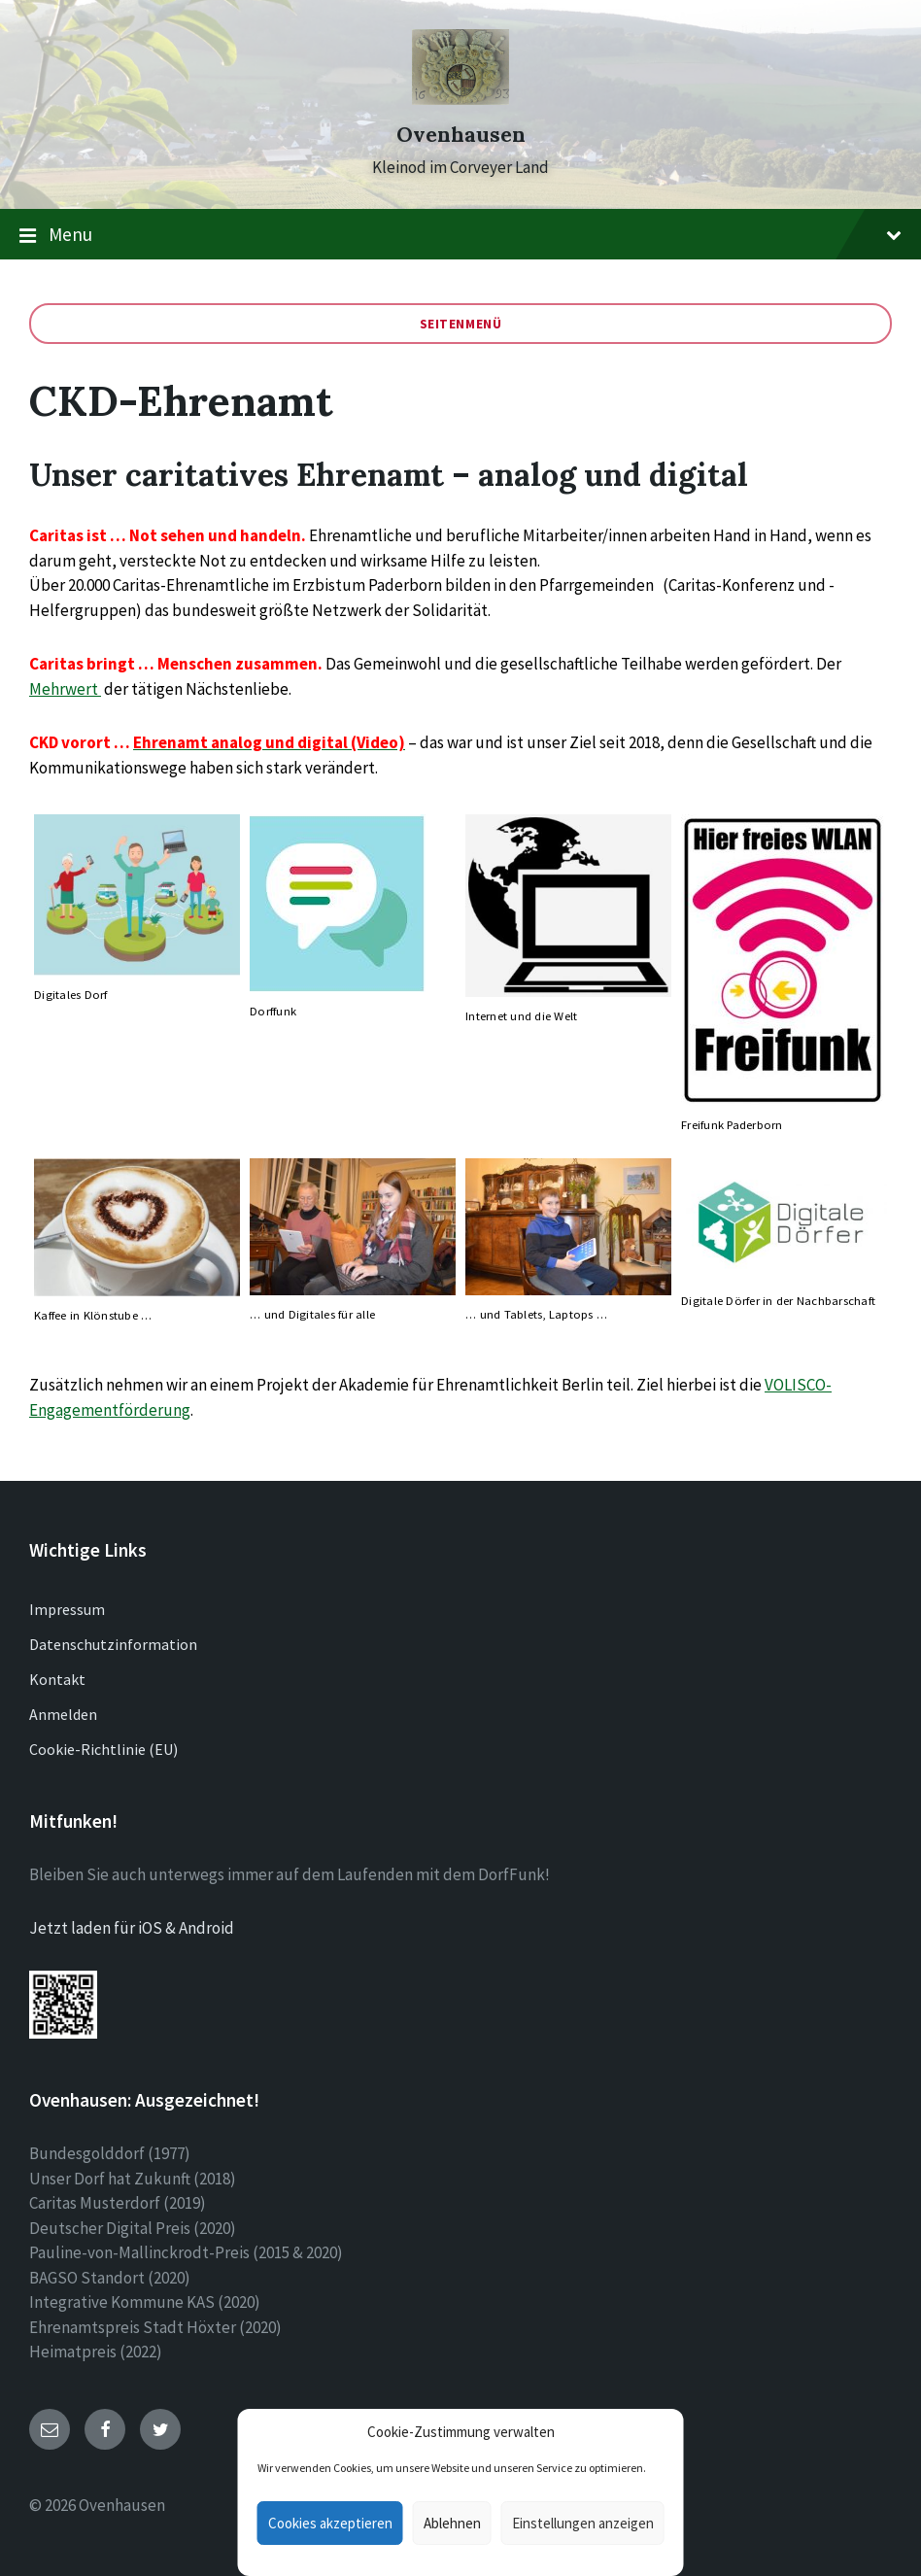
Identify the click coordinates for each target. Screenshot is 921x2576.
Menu (460, 235)
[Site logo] (460, 99)
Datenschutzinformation (113, 1644)
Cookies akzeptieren (330, 2523)
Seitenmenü (461, 323)
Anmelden (63, 1714)
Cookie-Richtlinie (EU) (103, 1749)
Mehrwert (65, 689)
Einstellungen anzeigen (583, 2523)
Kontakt (57, 1679)
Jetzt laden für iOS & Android (131, 1928)
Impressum (67, 1609)
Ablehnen (452, 2523)
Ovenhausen (461, 134)
